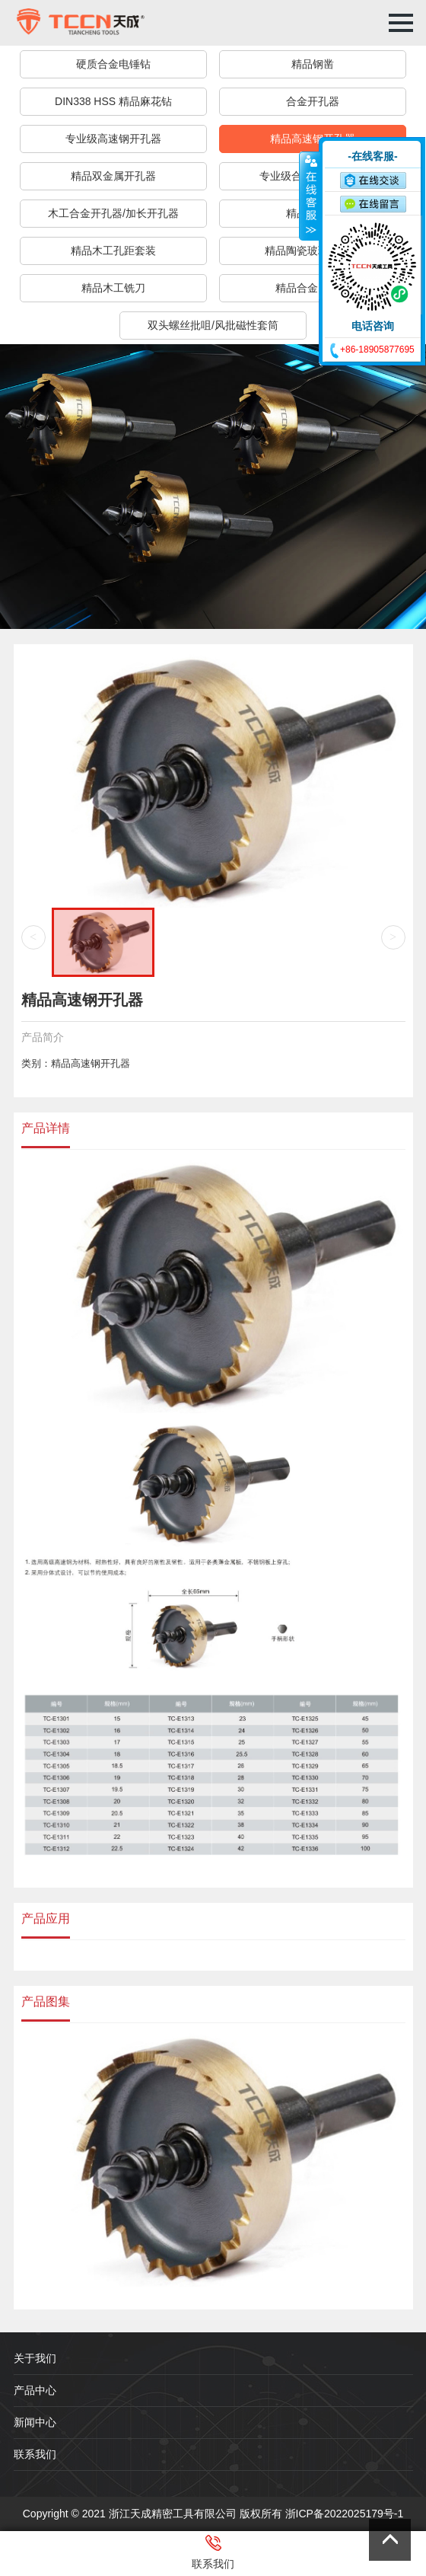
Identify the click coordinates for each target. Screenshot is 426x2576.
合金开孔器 (312, 101)
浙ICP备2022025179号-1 (344, 2513)
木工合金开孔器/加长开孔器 (113, 213)
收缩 (309, 196)
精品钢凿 (312, 64)
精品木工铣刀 (113, 288)
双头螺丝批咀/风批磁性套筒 (213, 325)
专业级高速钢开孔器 (113, 138)
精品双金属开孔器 (113, 176)
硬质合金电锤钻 (113, 64)
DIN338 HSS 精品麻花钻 (113, 101)
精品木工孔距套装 (113, 250)
